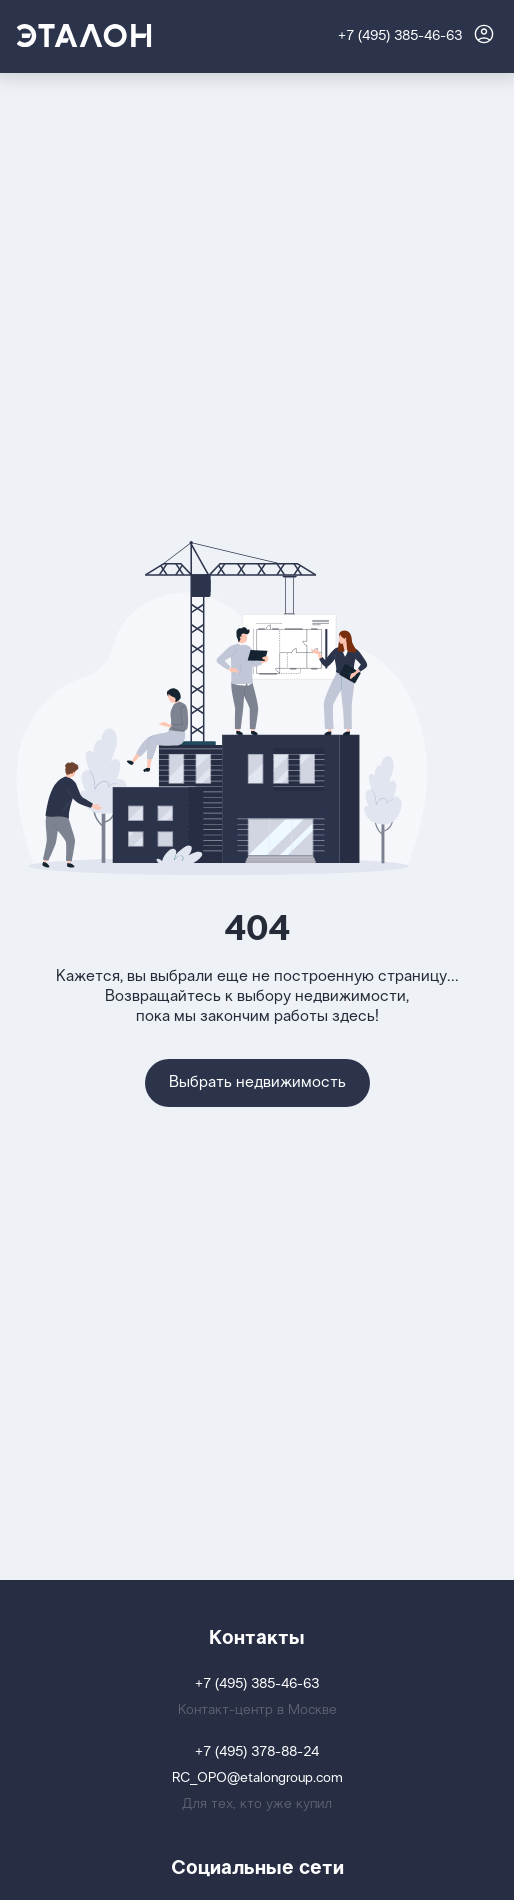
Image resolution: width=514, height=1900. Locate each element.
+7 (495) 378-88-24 (257, 1752)
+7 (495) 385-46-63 (400, 36)
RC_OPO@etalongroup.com (257, 1778)
